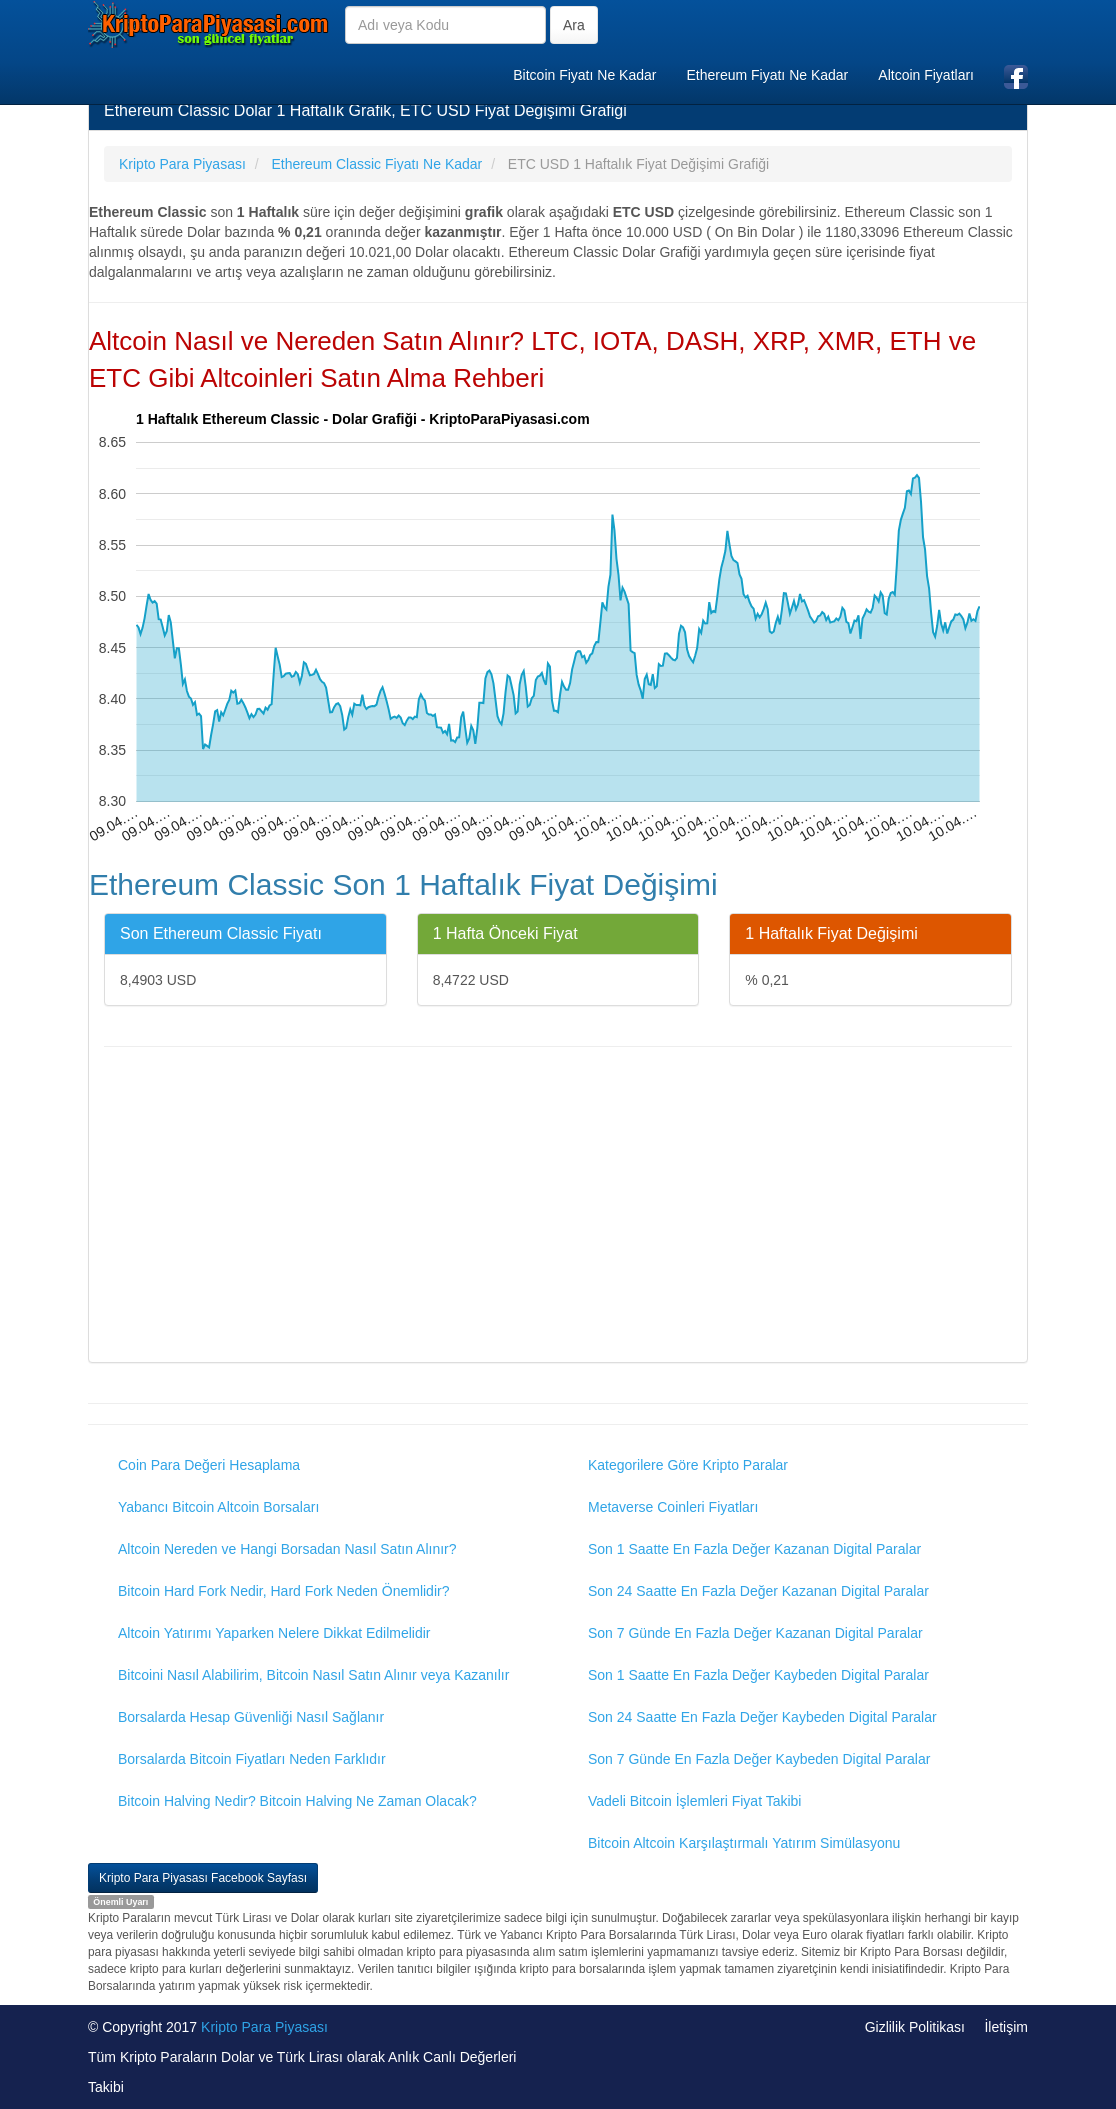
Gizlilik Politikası (915, 2027)
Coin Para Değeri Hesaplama (209, 1465)
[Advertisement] (558, 1207)
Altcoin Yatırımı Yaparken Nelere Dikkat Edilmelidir (274, 1633)
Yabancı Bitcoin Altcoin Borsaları (218, 1507)
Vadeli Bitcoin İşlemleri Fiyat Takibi (694, 1801)
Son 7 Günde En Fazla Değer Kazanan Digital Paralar (755, 1633)
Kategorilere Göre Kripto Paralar (688, 1465)
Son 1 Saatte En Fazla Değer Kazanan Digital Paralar (754, 1549)
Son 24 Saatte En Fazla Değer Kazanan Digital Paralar (758, 1591)
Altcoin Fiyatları (926, 75)
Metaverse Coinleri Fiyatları (673, 1507)
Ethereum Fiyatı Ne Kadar (767, 75)
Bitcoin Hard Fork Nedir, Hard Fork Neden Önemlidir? (283, 1591)
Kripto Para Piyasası (264, 2027)
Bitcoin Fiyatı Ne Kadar (584, 75)
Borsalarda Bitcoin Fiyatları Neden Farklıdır (252, 1759)
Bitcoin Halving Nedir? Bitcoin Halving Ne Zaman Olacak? (297, 1801)
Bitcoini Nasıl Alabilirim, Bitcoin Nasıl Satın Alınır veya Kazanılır (313, 1675)
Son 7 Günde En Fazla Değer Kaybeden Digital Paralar (759, 1759)
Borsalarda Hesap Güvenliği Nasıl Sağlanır (251, 1717)
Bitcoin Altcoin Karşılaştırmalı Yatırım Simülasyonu (744, 1843)
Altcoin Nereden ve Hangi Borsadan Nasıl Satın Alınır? (287, 1549)
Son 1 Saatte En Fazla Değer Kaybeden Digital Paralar (758, 1675)
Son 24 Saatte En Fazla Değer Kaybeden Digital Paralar (762, 1717)
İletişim (1006, 2027)
